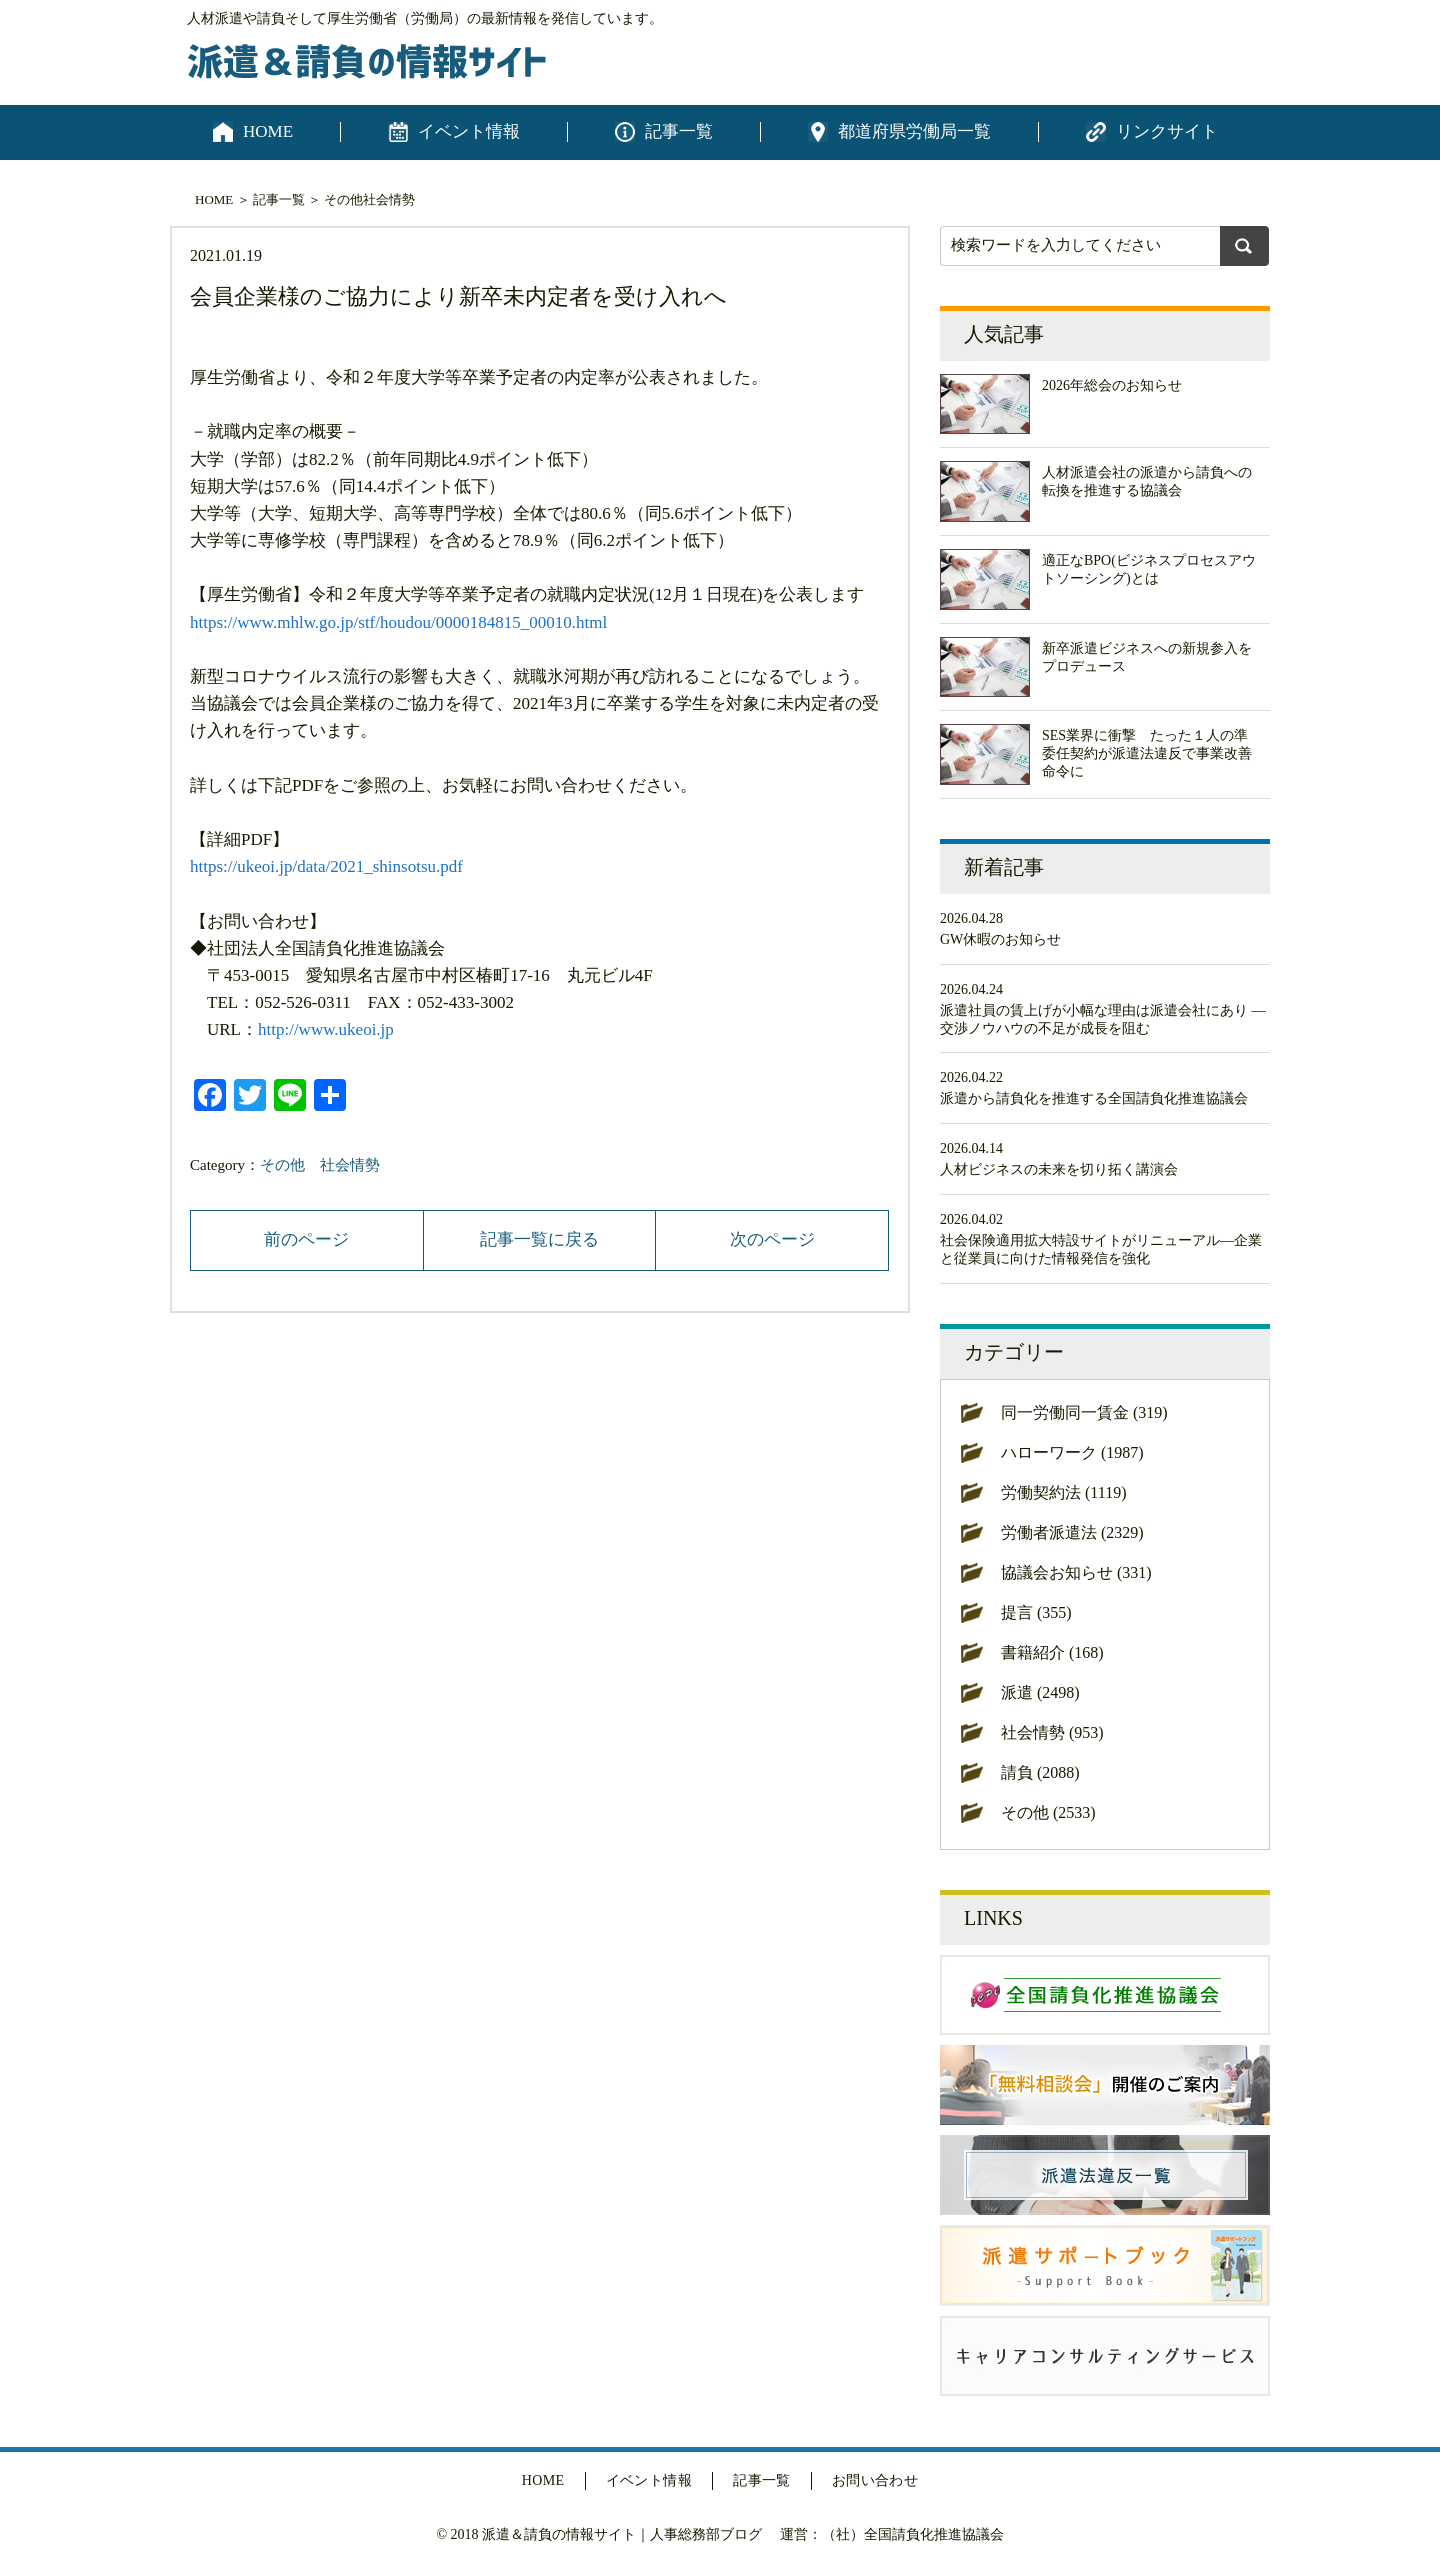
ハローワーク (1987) (1072, 1452)
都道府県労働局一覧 (914, 131)
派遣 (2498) (1040, 1692)
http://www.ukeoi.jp (326, 1029)
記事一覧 (679, 131)
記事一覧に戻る (539, 1239)
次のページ (772, 1239)
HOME (268, 131)
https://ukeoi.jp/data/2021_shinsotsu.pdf (326, 866)
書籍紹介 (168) (1052, 1652)
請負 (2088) (1040, 1772)
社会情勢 (389, 199)
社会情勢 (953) (1052, 1732)
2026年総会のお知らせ (1112, 385)
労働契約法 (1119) (1063, 1492)
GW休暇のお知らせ (1000, 939)
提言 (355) (1036, 1612)
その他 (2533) (1048, 1812)
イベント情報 (469, 131)
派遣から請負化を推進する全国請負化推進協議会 (1094, 1098)
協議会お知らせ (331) (1076, 1572)
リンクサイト (1167, 131)
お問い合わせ (875, 2480)
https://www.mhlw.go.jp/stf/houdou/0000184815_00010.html (398, 622)
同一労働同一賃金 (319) (1084, 1412)
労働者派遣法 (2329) (1072, 1532)
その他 (343, 199)
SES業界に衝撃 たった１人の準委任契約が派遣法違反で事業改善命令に (1147, 753)
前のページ (306, 1239)
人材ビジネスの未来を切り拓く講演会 (1059, 1169)
